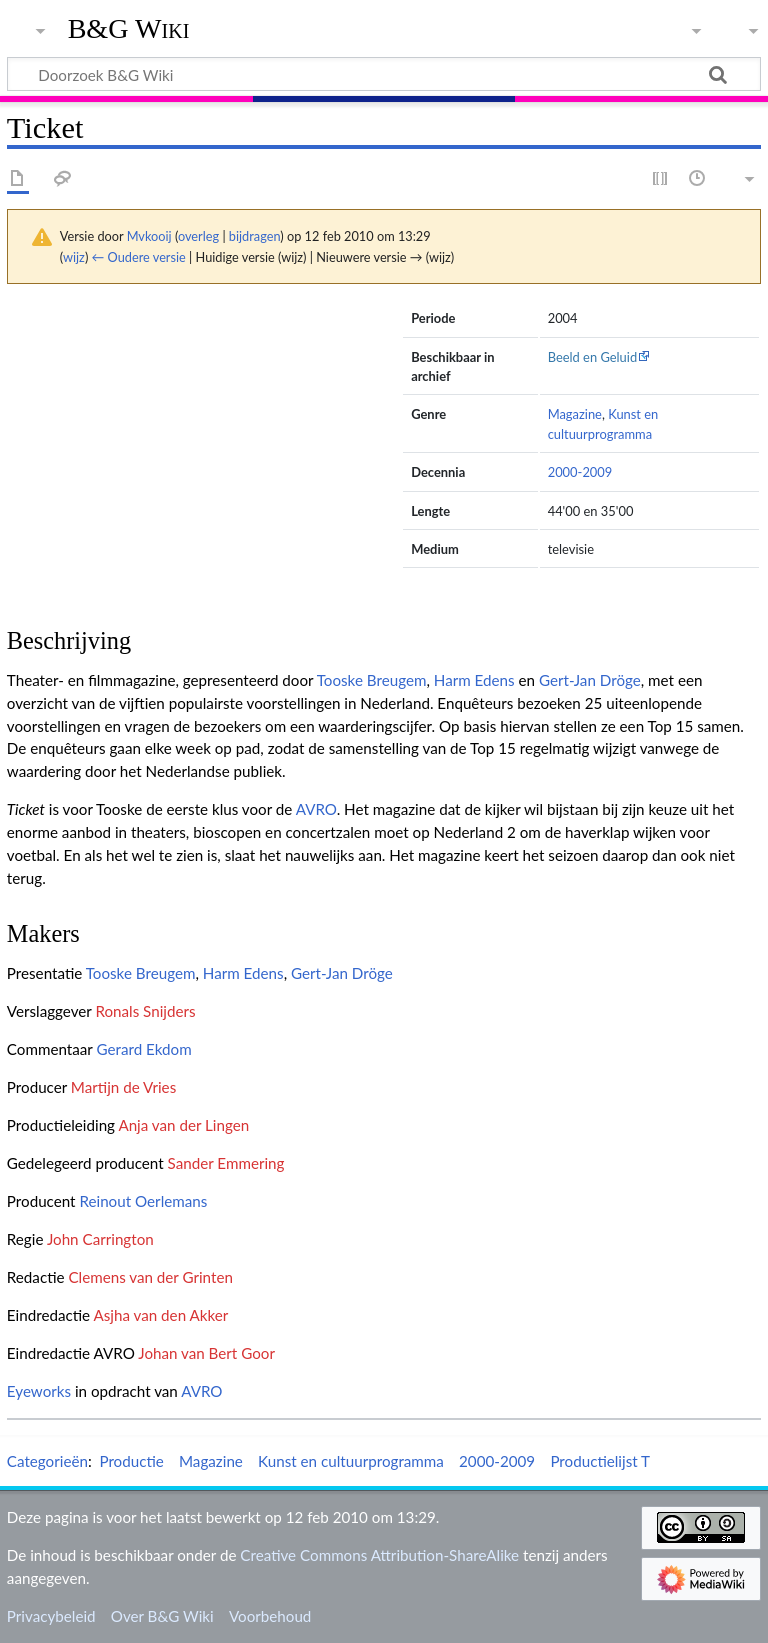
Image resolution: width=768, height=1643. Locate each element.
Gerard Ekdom (143, 1049)
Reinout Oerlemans (143, 1201)
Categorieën (47, 1461)
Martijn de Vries (123, 1087)
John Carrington (100, 1239)
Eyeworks (39, 1391)
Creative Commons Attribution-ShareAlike (379, 1555)
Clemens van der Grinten (150, 1277)
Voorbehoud (270, 1616)
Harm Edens (474, 680)
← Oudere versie (139, 257)
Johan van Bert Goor (206, 1353)
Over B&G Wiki (162, 1616)
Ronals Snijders (145, 1011)
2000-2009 (580, 472)
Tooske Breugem (372, 680)
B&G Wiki (129, 29)
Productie (131, 1461)
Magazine (575, 414)
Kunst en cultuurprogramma (351, 1461)
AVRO (316, 809)
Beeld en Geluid (593, 357)
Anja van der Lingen (183, 1125)
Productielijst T (600, 1461)
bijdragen (254, 236)
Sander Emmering (226, 1163)
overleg (198, 236)
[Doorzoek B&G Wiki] (384, 74)
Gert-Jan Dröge (590, 680)
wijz (74, 257)
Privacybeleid (51, 1616)
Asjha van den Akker (160, 1315)
